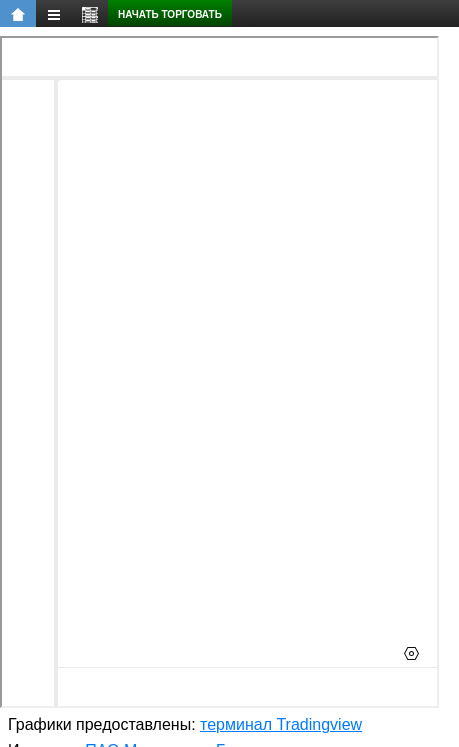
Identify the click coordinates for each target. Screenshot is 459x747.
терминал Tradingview (281, 724)
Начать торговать (170, 14)
